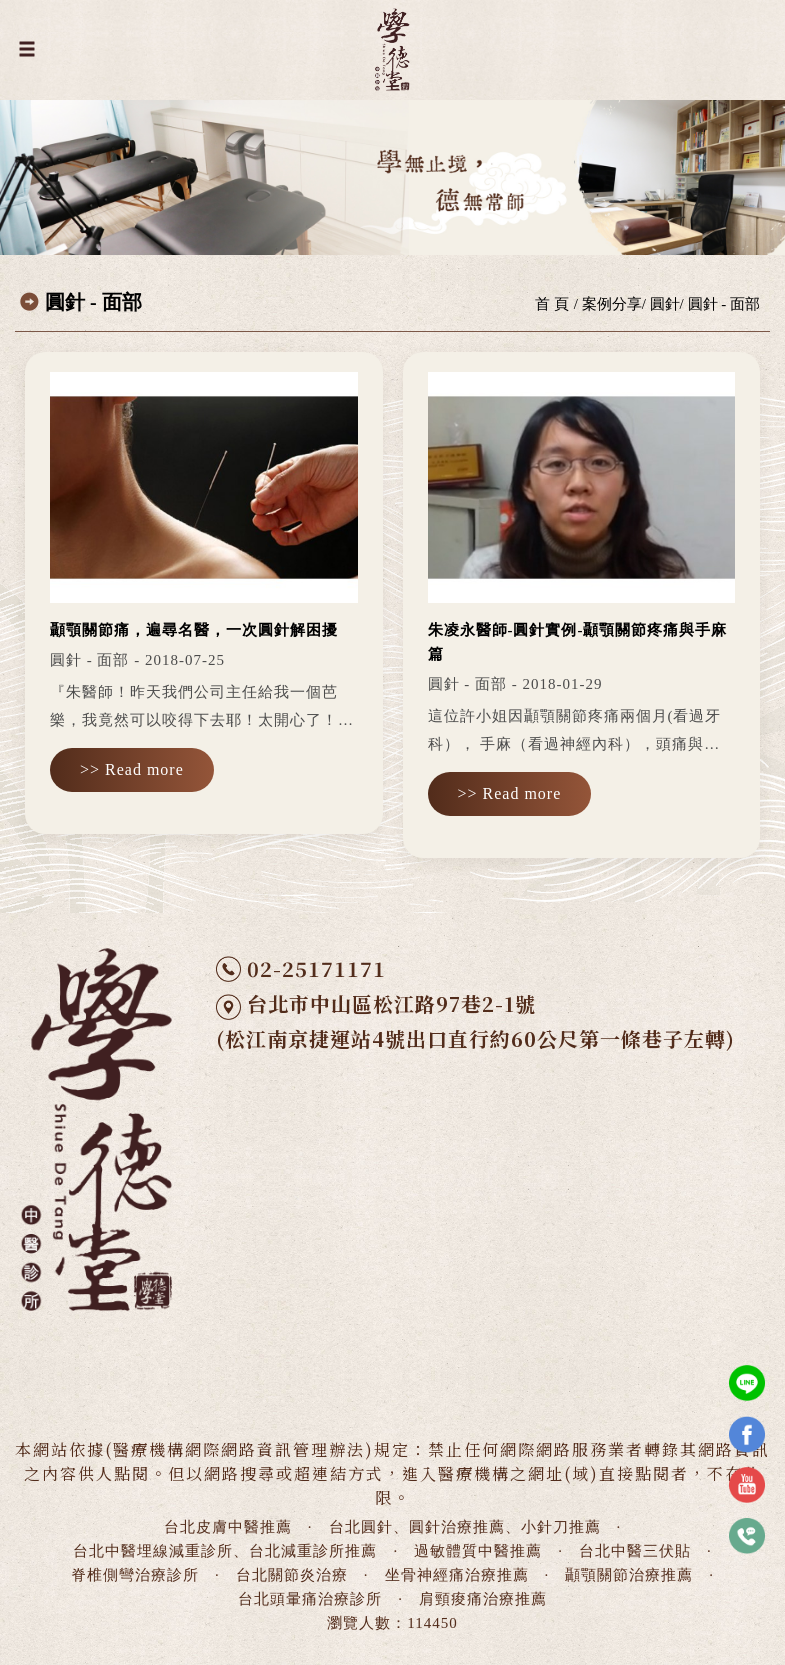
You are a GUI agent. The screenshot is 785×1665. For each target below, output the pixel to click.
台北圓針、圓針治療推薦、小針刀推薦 (465, 1527)
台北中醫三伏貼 (635, 1551)
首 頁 (552, 304)
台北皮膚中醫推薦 (228, 1527)
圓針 (665, 304)
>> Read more (132, 769)
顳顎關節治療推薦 (629, 1575)
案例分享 (612, 304)
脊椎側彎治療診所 (135, 1575)
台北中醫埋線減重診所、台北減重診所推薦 (225, 1551)
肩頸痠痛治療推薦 (483, 1599)
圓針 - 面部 (724, 304)
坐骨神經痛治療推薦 (457, 1575)
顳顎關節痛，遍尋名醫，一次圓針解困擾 (194, 630)
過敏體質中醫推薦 (478, 1551)
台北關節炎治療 (292, 1575)
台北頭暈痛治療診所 (310, 1599)
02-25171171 (316, 968)
